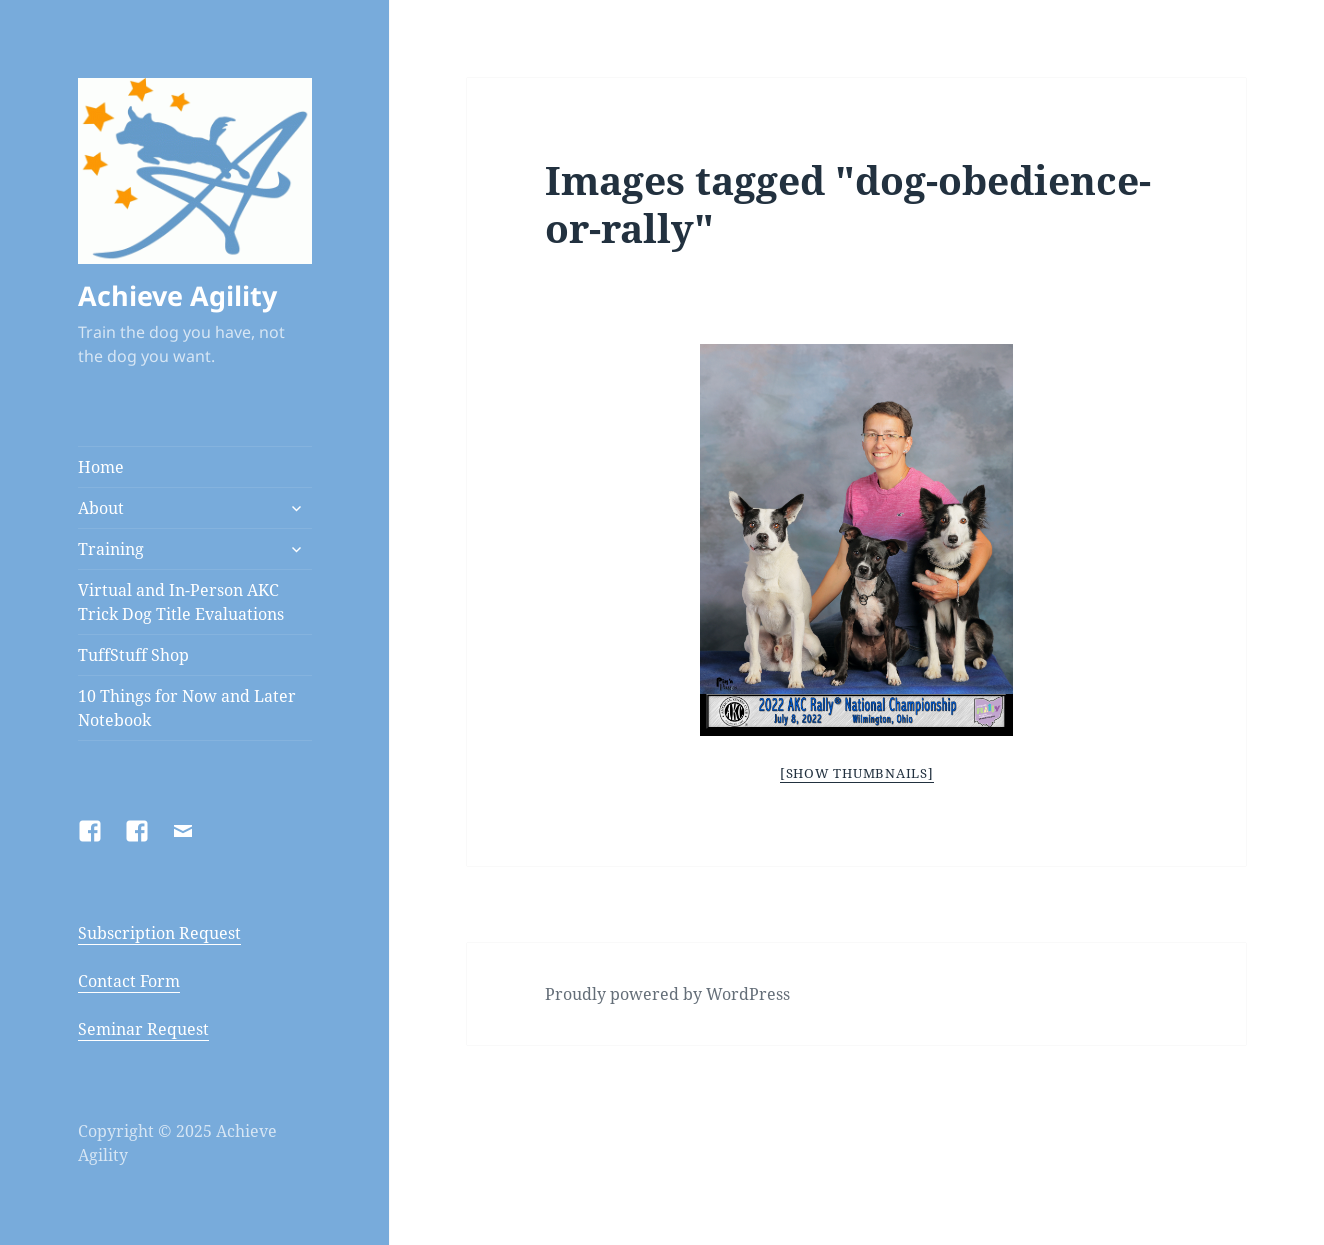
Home (101, 467)
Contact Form (129, 981)
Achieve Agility (177, 295)
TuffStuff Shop (133, 655)
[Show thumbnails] (857, 773)
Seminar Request (143, 1029)
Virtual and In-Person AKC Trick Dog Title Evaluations (181, 602)
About (101, 508)
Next (1117, 536)
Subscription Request (159, 933)
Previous (587, 536)
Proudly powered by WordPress (667, 994)
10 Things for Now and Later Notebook (187, 708)
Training (111, 549)
